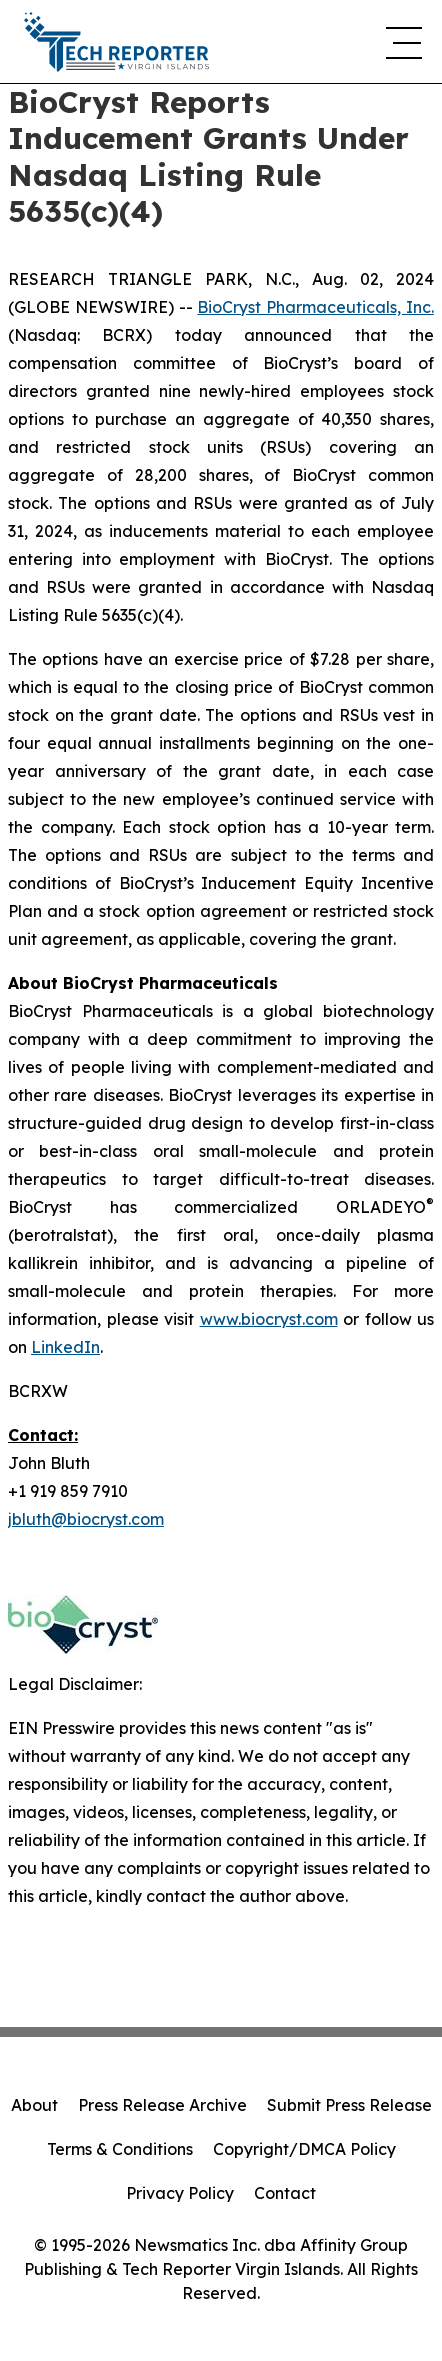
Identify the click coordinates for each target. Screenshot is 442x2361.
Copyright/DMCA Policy (304, 2149)
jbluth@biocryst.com (86, 1519)
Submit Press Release (349, 2105)
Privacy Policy (180, 2193)
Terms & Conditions (120, 2149)
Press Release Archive (162, 2105)
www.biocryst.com (269, 1319)
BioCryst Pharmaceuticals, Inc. (315, 307)
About (34, 2105)
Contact (285, 2193)
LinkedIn (65, 1347)
